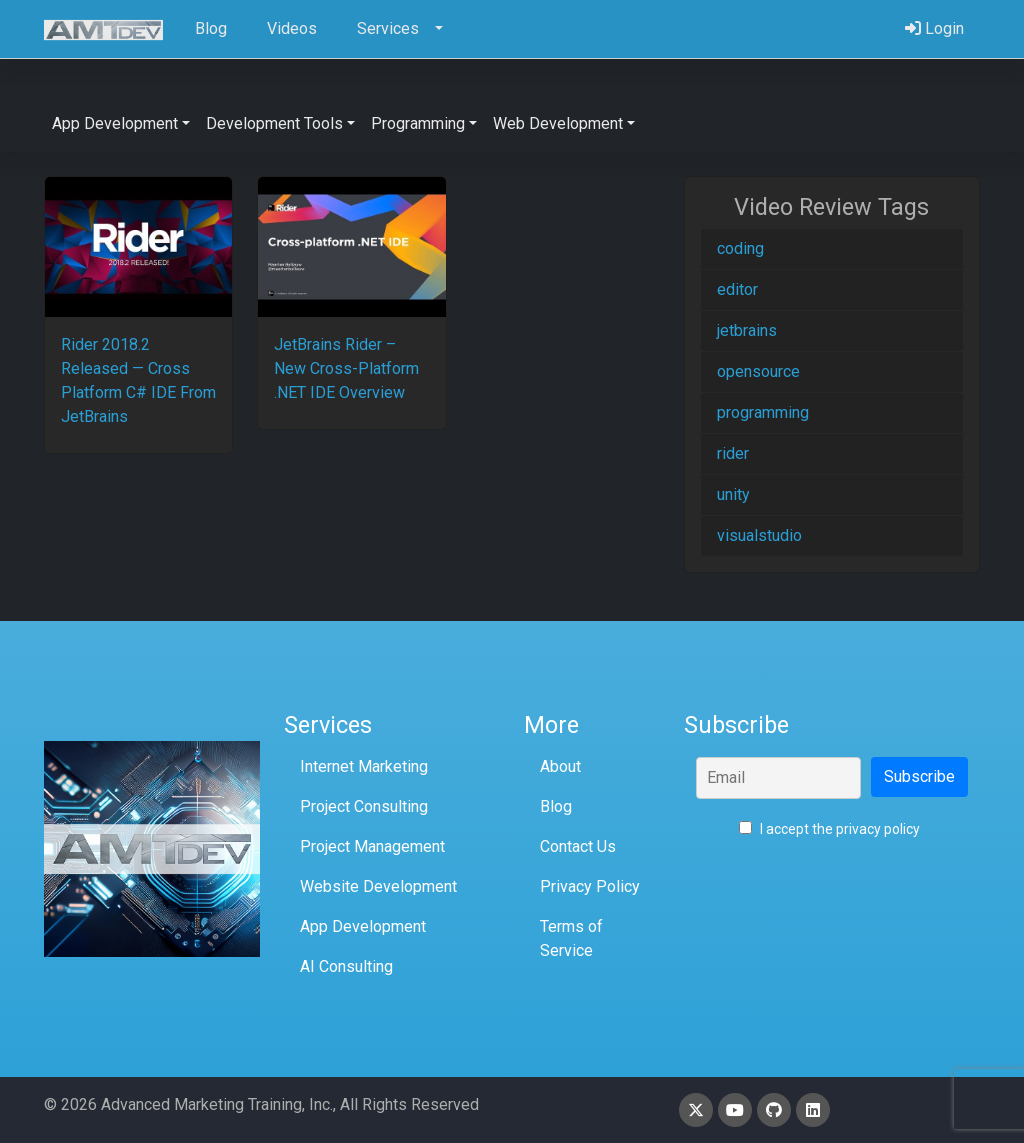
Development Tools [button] (274, 123)
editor (737, 289)
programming (763, 412)
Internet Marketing (364, 766)
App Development (363, 926)
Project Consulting (364, 806)
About (560, 766)
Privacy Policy (590, 886)
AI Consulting (346, 966)
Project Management (372, 846)
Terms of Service (571, 938)
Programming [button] (418, 123)
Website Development (378, 886)
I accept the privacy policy (829, 829)
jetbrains (747, 330)
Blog (556, 806)
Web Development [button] (558, 123)
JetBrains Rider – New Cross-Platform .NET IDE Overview (346, 368)
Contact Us (578, 846)
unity (733, 494)
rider (733, 453)
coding (740, 248)
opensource (758, 371)
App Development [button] (115, 123)
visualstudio (759, 535)
